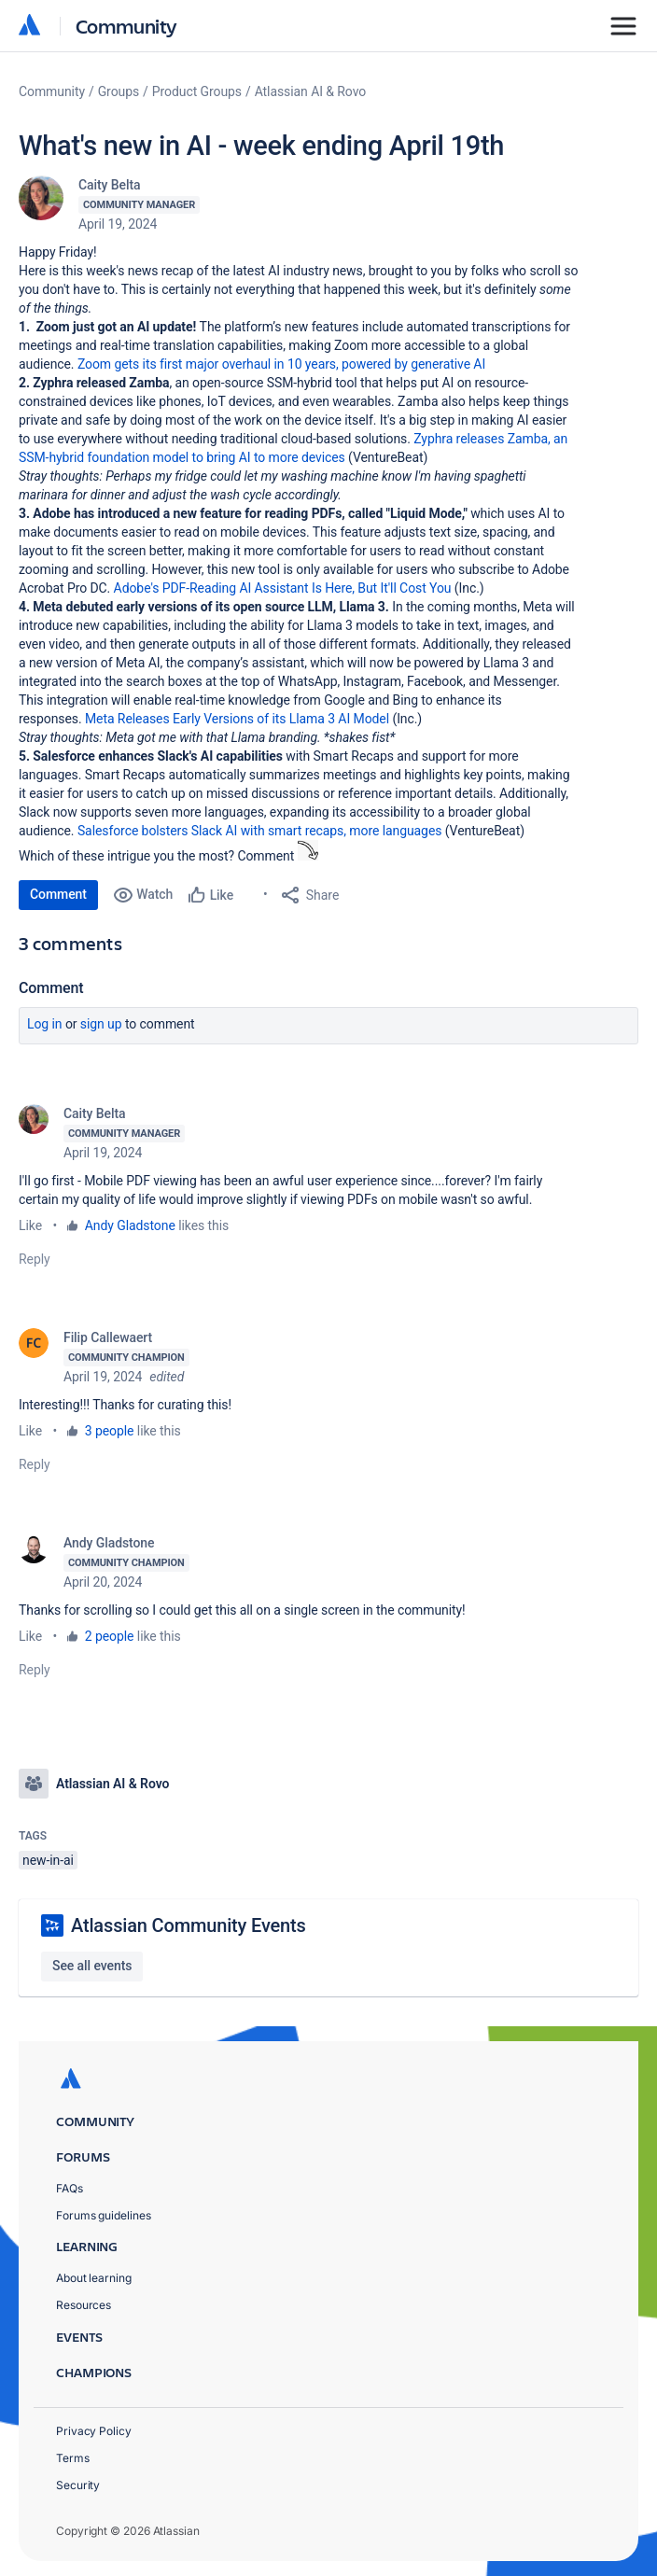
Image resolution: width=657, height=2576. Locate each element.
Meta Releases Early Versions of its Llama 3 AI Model (237, 718)
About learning (94, 2278)
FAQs (69, 2188)
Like (30, 1225)
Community (126, 25)
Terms (73, 2458)
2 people (109, 1636)
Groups (118, 91)
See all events (92, 1965)
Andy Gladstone (130, 1225)
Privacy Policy (94, 2431)
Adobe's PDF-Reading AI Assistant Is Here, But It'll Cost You (283, 588)
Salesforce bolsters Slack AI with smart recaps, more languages (259, 830)
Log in (45, 1023)
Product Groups (197, 91)
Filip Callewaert (107, 1337)
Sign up (101, 1023)
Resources (83, 2305)
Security (78, 2485)
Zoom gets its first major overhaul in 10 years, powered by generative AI (281, 364)
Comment (58, 894)
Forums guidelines (103, 2215)
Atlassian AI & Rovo (310, 91)
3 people (109, 1430)
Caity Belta (109, 184)
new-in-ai (48, 1860)
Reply (34, 1259)
